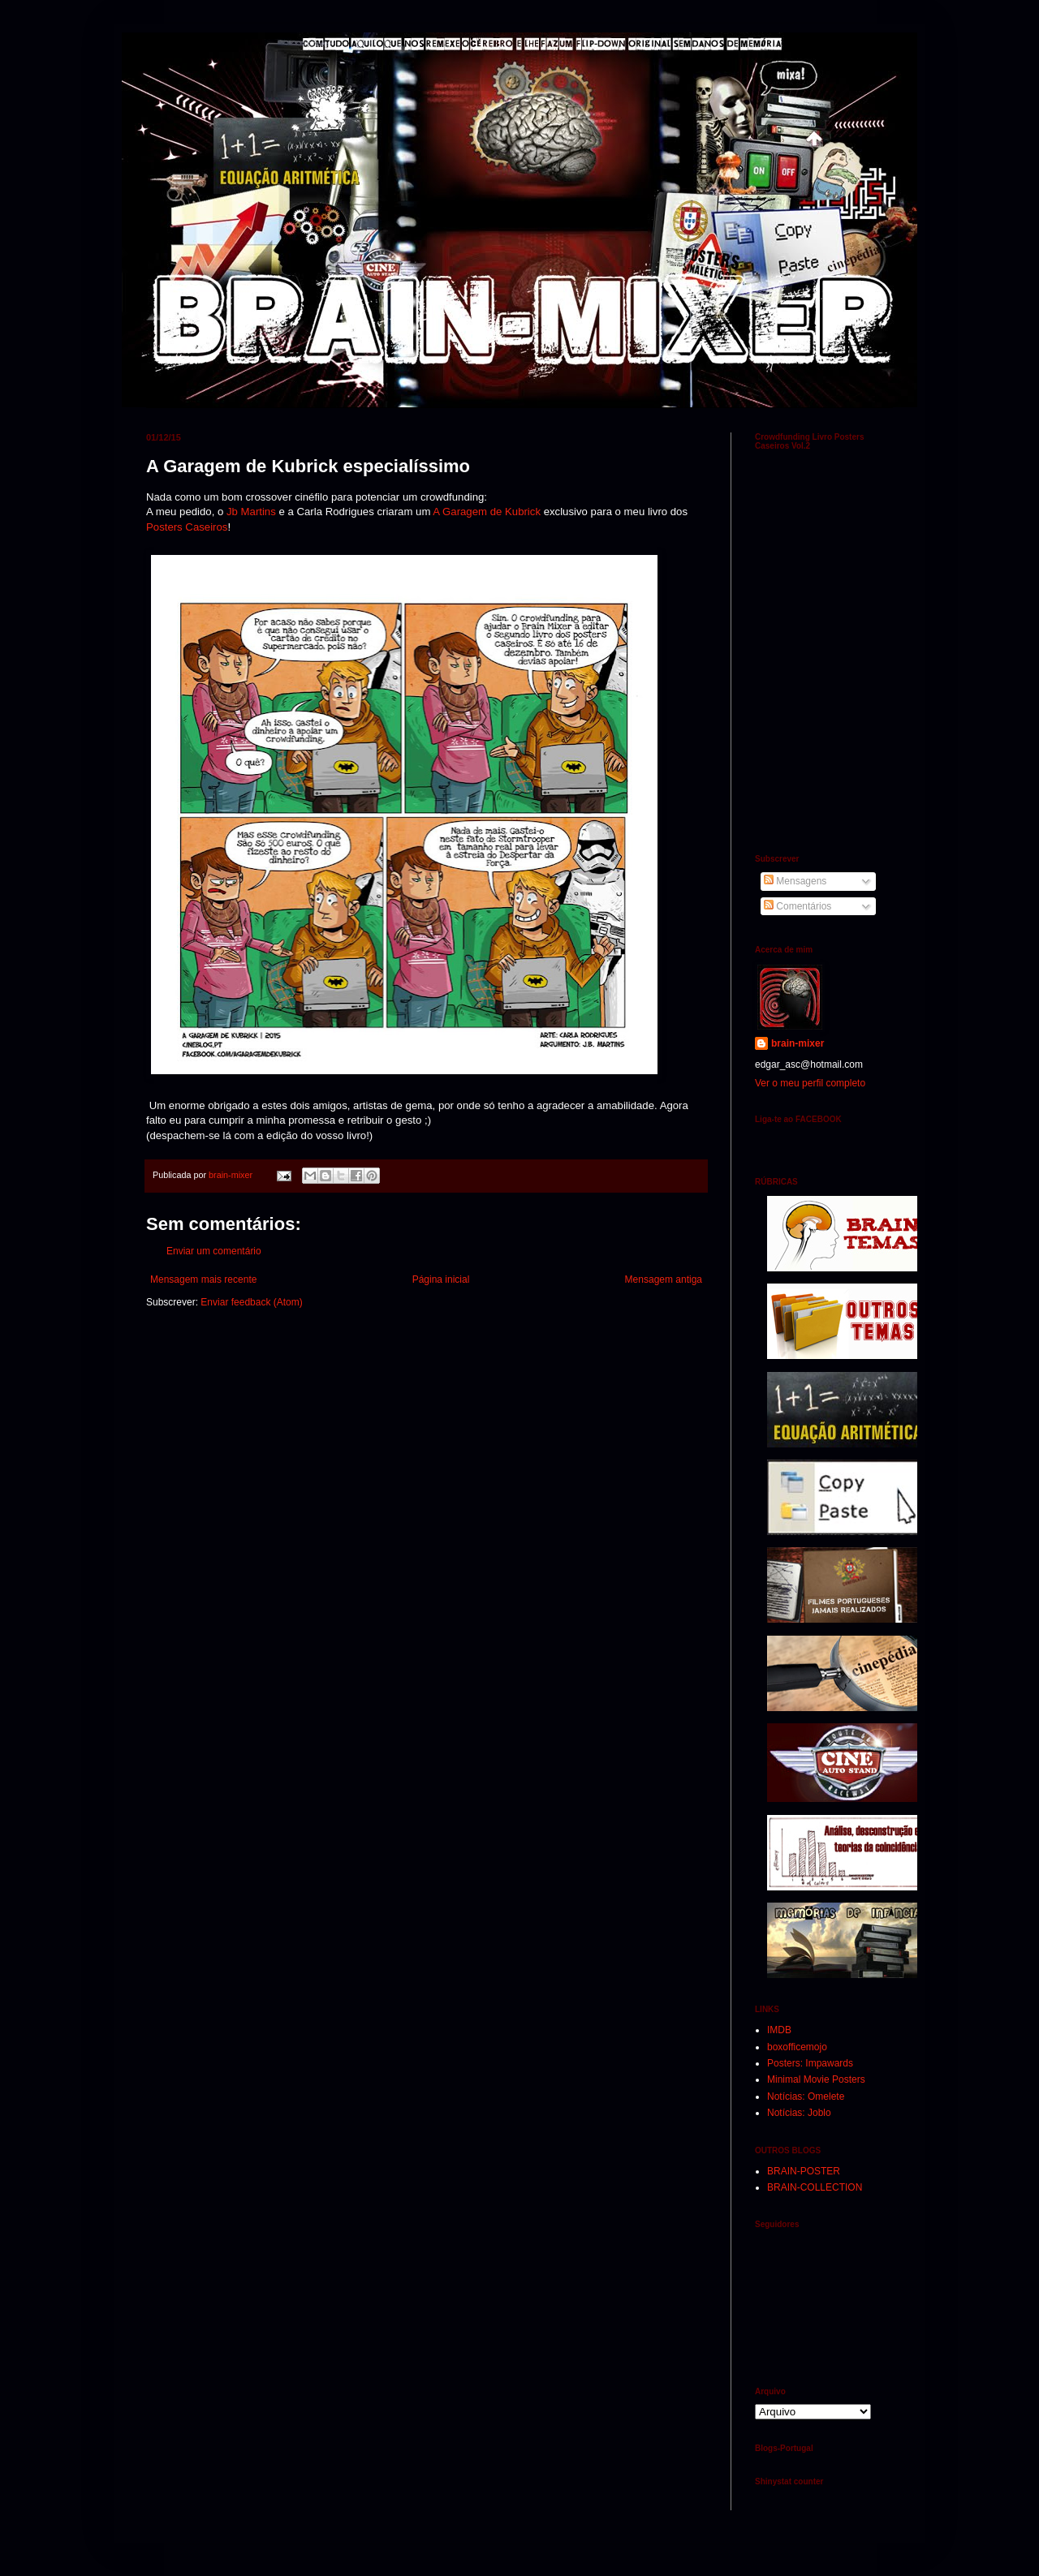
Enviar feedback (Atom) (251, 1302)
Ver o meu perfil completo (810, 1083)
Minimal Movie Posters (816, 2079)
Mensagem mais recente (203, 1279)
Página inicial (441, 1279)
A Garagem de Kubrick (487, 511)
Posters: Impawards (810, 2063)
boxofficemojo (797, 2047)
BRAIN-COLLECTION (814, 2187)
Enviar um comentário (213, 1251)
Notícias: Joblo (799, 2112)
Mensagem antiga (663, 1279)
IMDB (779, 2030)
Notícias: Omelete (805, 2096)
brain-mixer (797, 1043)
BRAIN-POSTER (803, 2171)
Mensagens (795, 881)
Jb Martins (249, 511)
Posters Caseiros (186, 527)
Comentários (797, 906)
